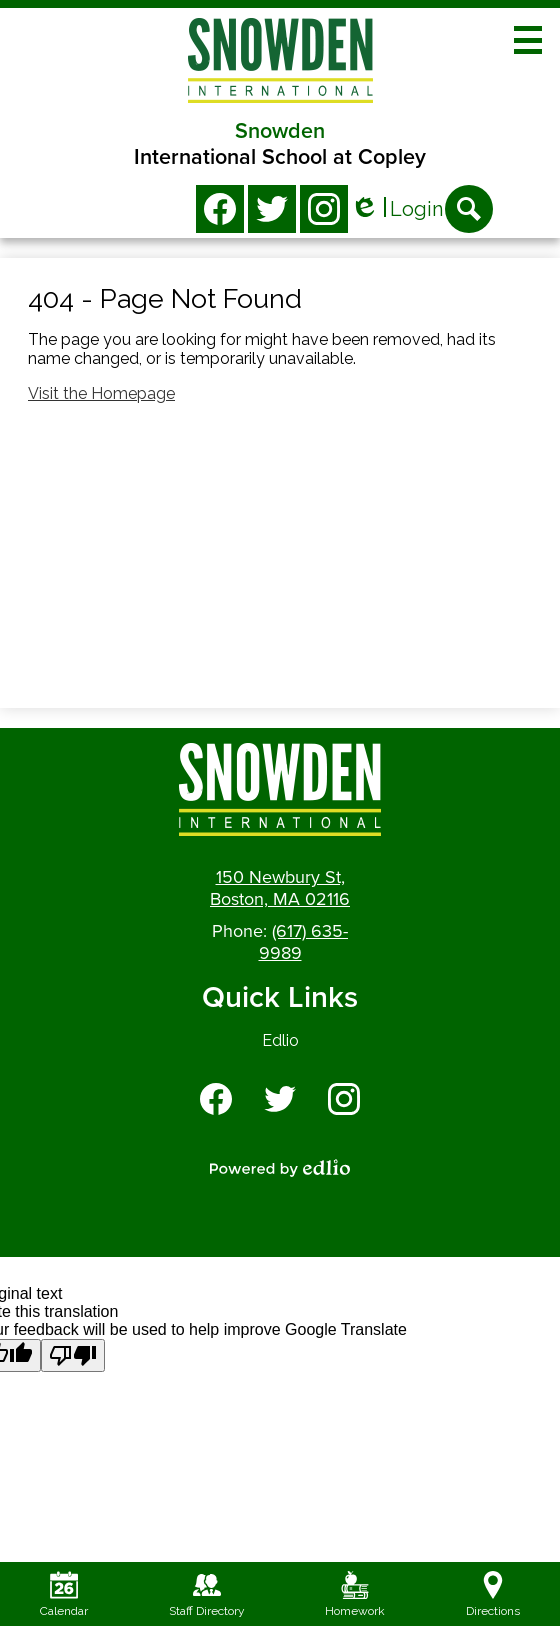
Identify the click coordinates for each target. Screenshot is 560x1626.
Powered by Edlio (280, 1168)
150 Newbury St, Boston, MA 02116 (280, 888)
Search (469, 215)
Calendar (64, 1594)
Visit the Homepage (101, 393)
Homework (355, 1594)
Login (396, 209)
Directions (493, 1594)
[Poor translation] (73, 1355)
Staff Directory (207, 1594)
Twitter (272, 213)
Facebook (220, 213)
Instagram (324, 213)
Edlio (280, 1040)
